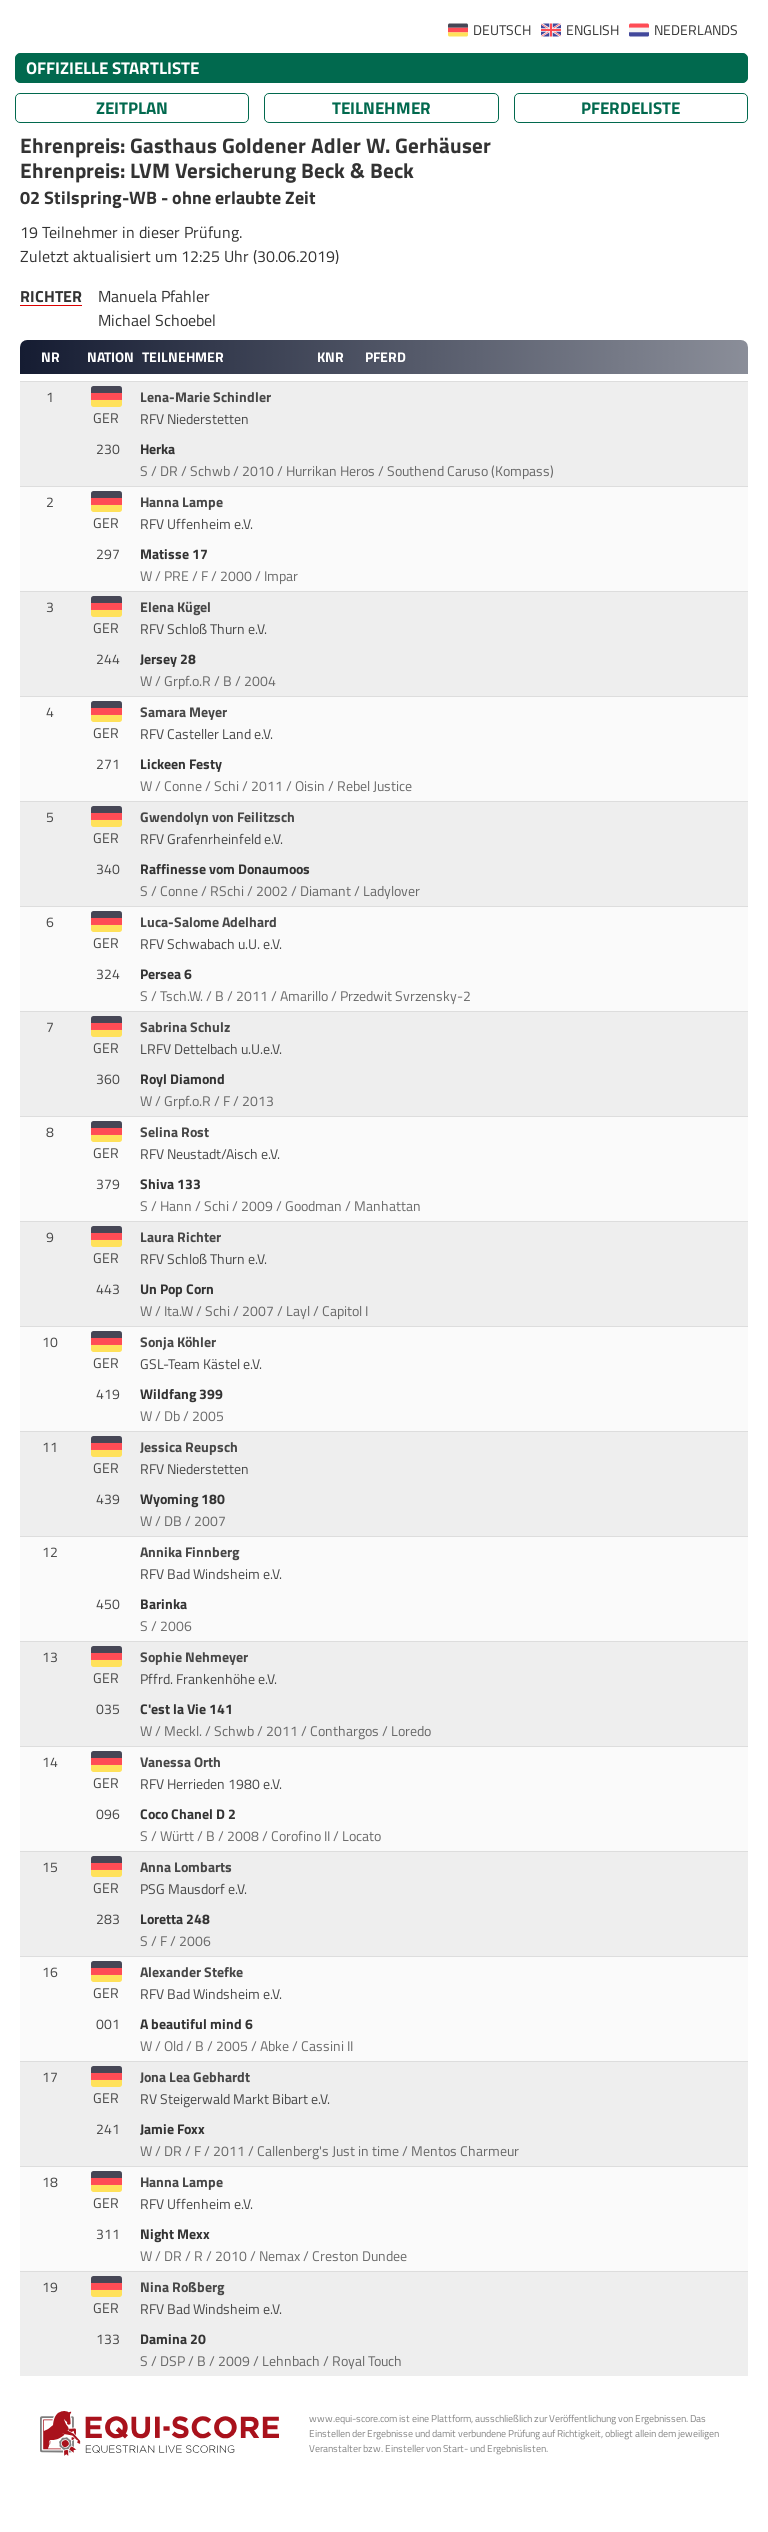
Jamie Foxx (174, 2129)
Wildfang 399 (183, 1394)
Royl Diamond (184, 1079)
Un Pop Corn (178, 1289)
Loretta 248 (176, 1919)
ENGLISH (592, 30)
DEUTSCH (502, 30)
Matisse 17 (175, 554)
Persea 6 (167, 974)
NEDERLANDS (696, 30)
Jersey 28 (169, 659)
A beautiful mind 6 (198, 2024)
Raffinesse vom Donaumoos (226, 869)
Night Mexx (176, 2234)
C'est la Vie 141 (188, 1709)
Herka (159, 449)
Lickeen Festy (182, 764)
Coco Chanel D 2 (189, 1814)
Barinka (165, 1604)
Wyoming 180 (184, 1499)
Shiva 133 (172, 1184)
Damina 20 (174, 2339)
